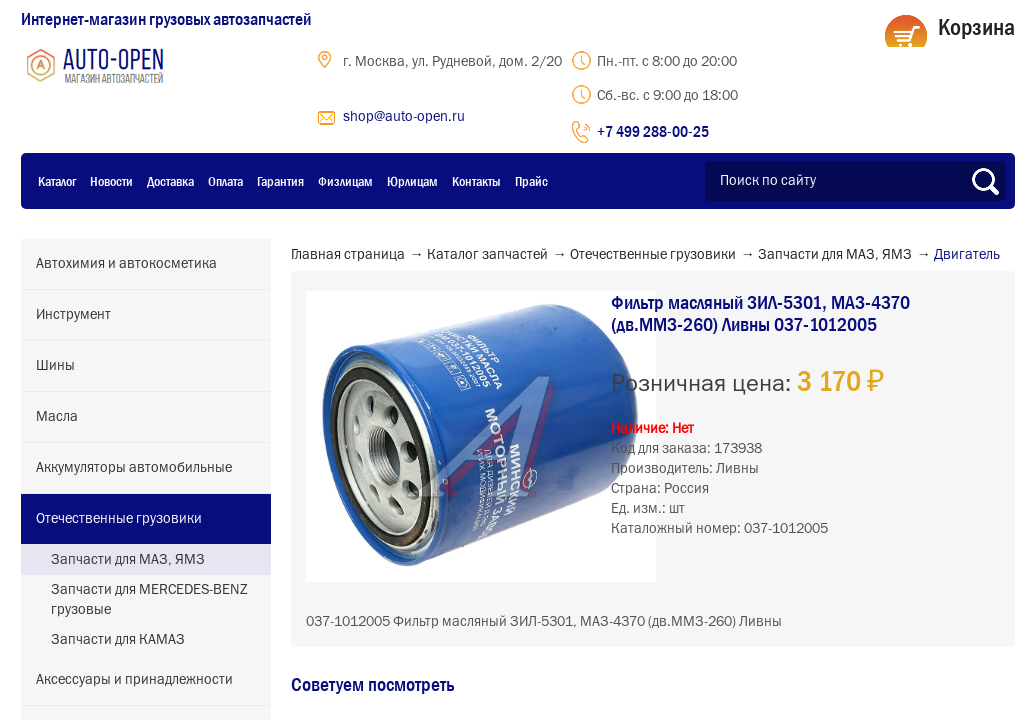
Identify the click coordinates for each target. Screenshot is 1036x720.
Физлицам (345, 181)
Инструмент (73, 315)
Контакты (476, 181)
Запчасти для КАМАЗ (118, 640)
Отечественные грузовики (119, 519)
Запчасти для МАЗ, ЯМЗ (128, 560)
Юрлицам (412, 181)
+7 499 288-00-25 (653, 131)
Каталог (57, 181)
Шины (55, 366)
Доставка (170, 181)
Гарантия (280, 181)
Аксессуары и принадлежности (134, 680)
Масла (57, 417)
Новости (111, 181)
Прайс (531, 181)
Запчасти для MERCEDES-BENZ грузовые (149, 600)
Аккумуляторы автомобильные (134, 468)
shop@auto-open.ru (404, 117)
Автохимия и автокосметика (126, 264)
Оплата (225, 181)
